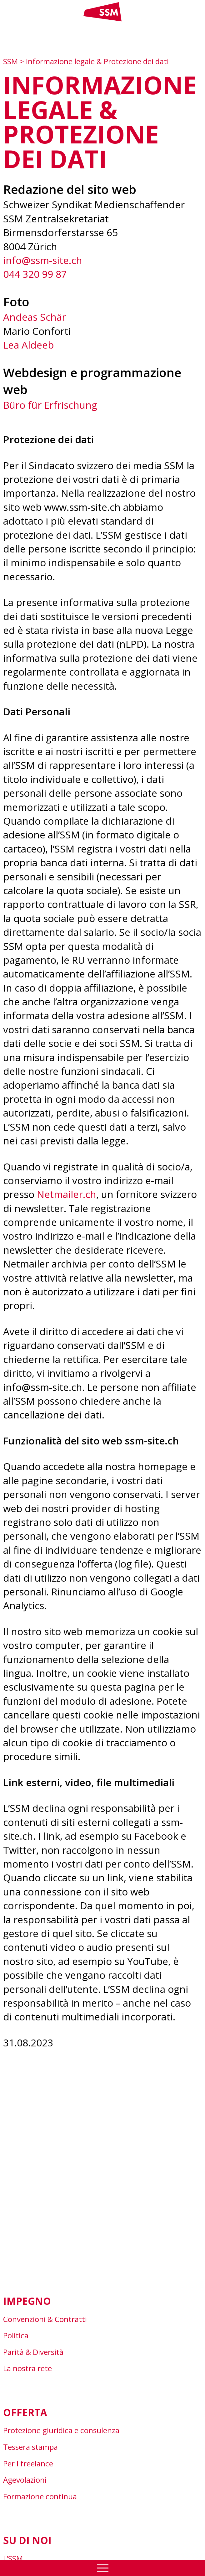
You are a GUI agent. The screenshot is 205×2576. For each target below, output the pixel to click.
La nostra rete (27, 2368)
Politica (15, 2335)
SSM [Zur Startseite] (11, 61)
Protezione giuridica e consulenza (61, 2430)
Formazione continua (40, 2496)
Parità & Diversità (33, 2352)
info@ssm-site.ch (42, 260)
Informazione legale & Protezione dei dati (97, 61)
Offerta (25, 2412)
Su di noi (27, 2540)
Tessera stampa (30, 2447)
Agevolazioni (25, 2480)
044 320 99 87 (35, 274)
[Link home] (102, 20)
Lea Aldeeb (28, 344)
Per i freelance (28, 2463)
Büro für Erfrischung (50, 405)
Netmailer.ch (66, 1194)
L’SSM (13, 2558)
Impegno (27, 2301)
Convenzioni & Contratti (45, 2319)
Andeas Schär (34, 317)
